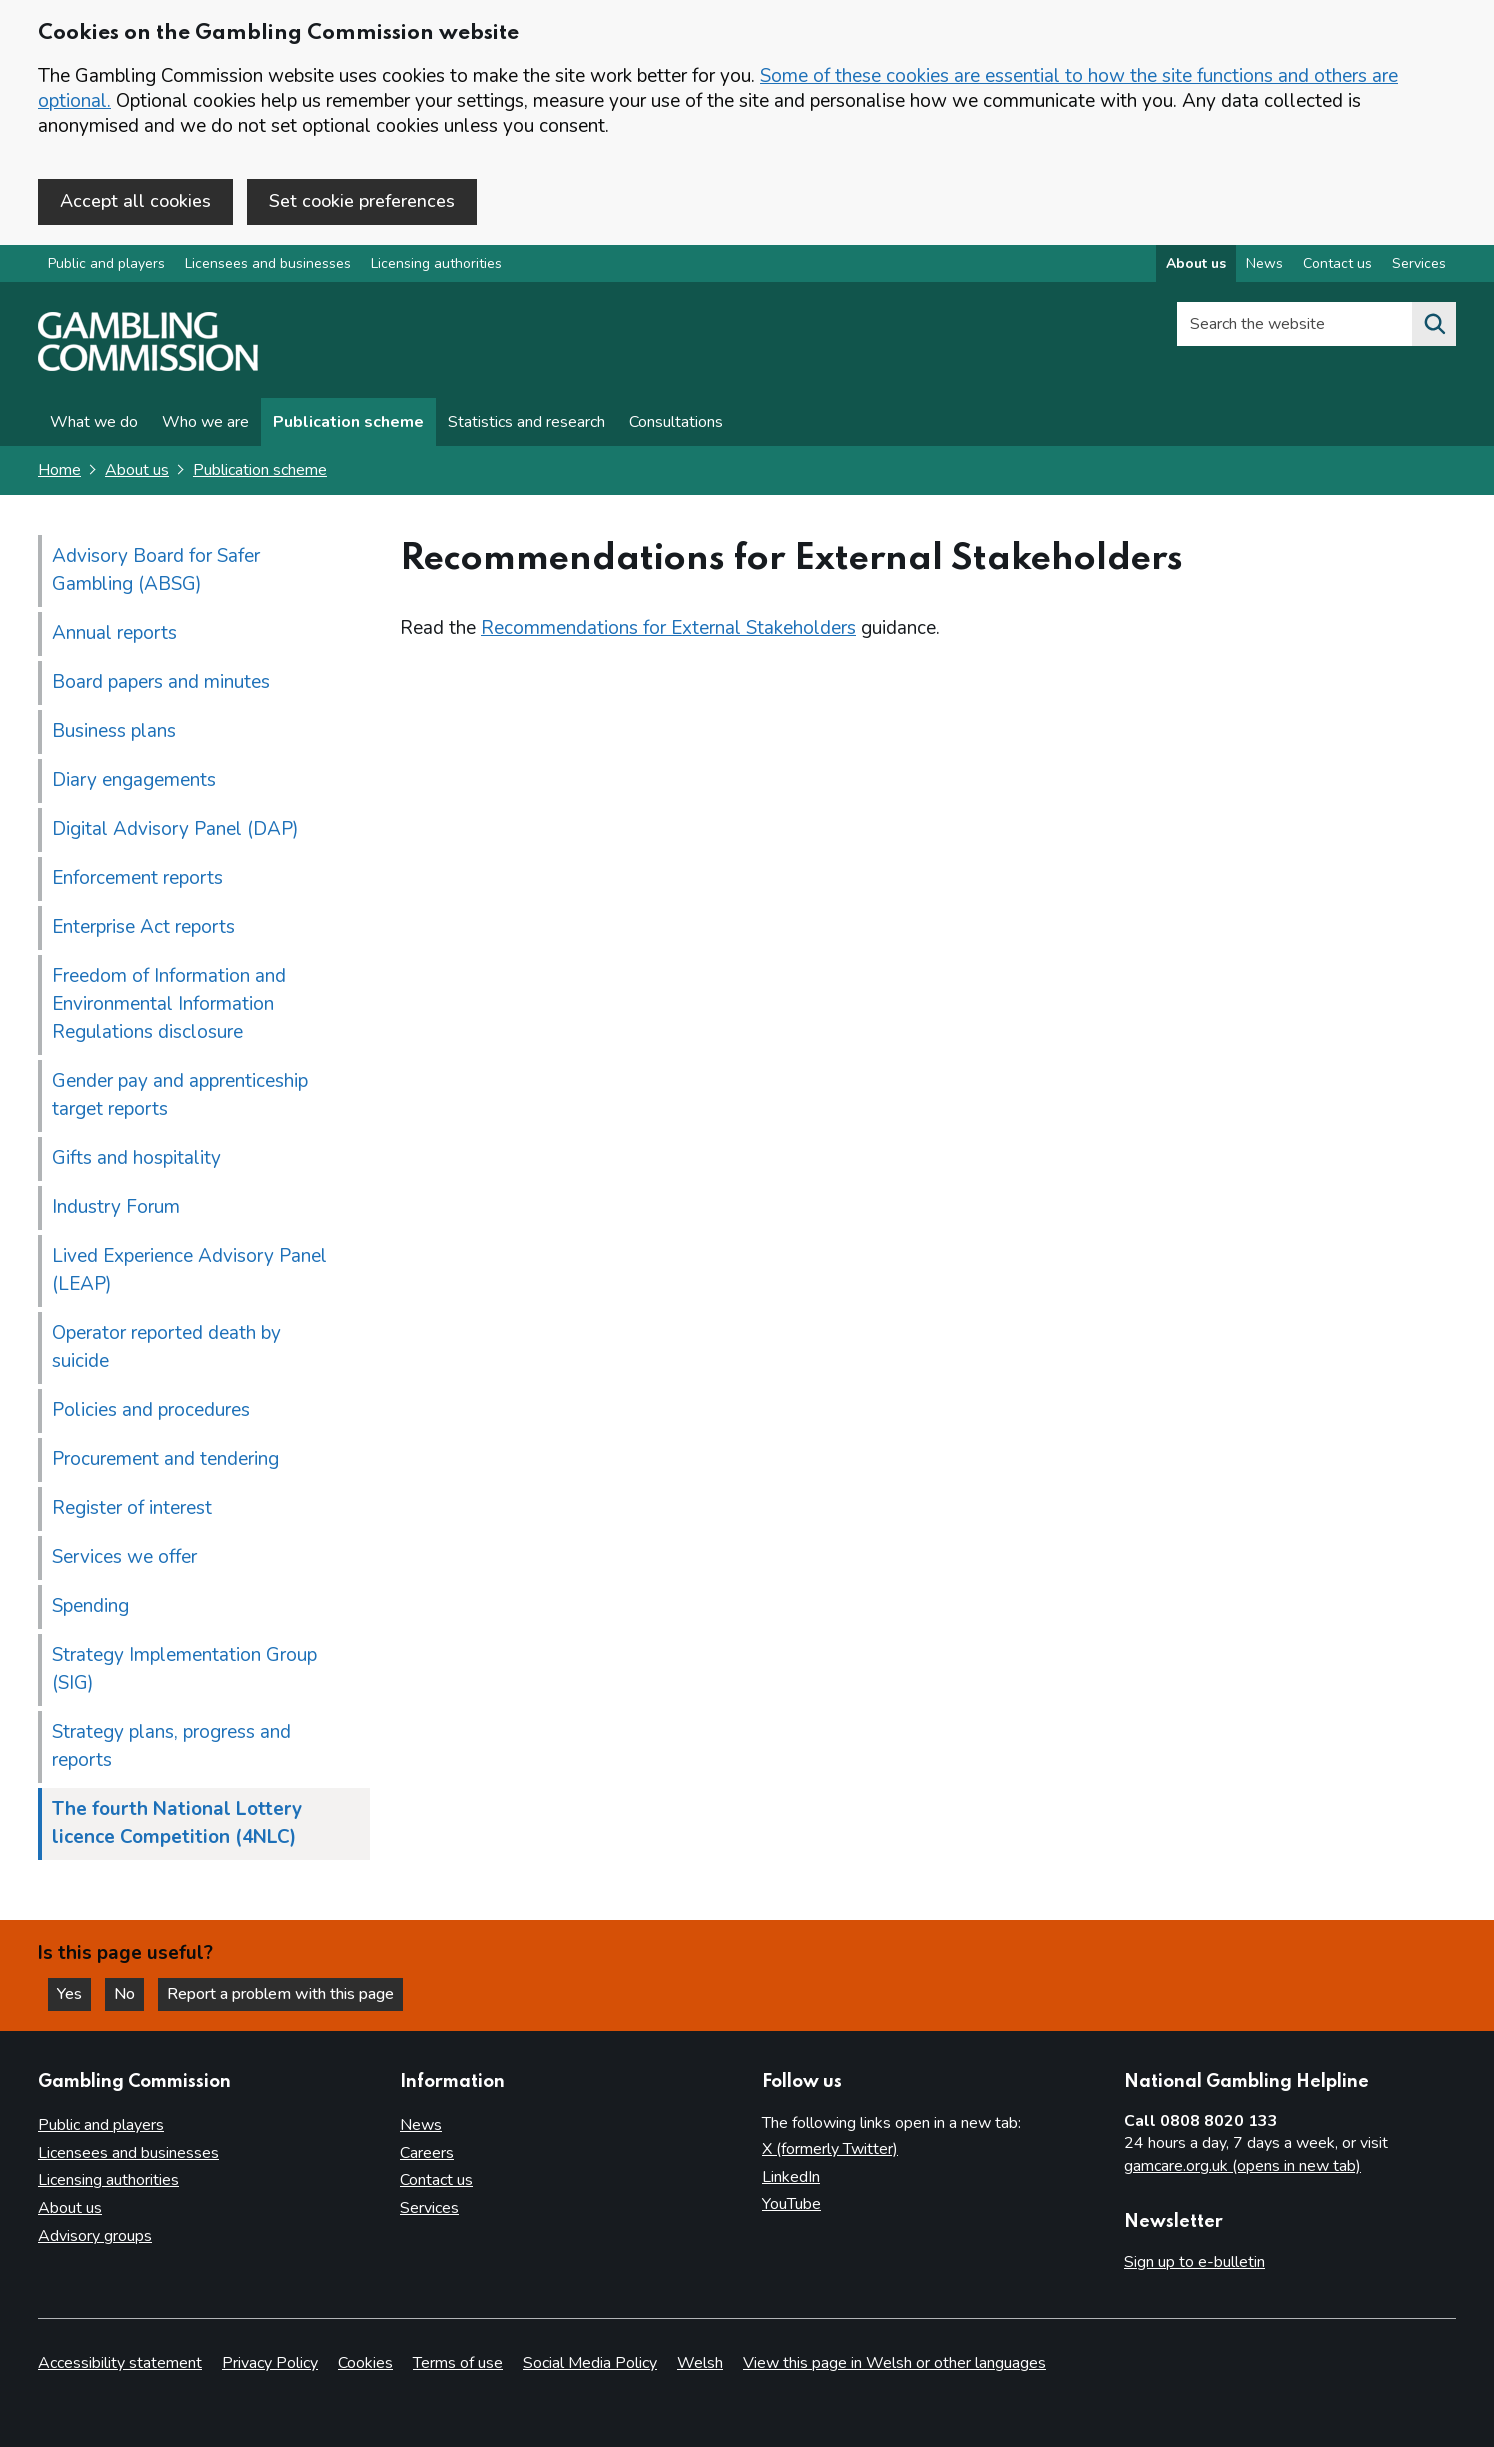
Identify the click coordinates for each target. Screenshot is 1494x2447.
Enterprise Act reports (143, 927)
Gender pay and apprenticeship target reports (180, 1095)
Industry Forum (116, 1207)
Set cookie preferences (362, 201)
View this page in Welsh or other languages (894, 2363)
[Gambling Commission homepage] (148, 366)
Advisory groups (95, 2236)
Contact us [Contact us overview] (1337, 263)
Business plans (114, 731)
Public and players (106, 263)
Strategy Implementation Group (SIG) (184, 1669)
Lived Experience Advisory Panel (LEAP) (189, 1270)
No (129, 1994)
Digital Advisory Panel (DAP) (175, 829)
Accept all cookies (135, 201)
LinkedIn (791, 2177)
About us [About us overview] (1196, 263)
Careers (427, 2153)
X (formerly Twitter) (830, 2149)
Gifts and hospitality (136, 1158)
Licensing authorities (436, 263)
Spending (90, 1606)
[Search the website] (1434, 324)
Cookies (365, 2363)
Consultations (676, 422)
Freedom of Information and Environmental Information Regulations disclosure (169, 1004)
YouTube (791, 2204)
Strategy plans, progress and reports (171, 1746)
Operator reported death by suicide (166, 1347)
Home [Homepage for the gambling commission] (59, 470)
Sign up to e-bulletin (1194, 2262)
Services (429, 2208)
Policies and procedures (151, 1410)
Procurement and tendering (165, 1459)
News (421, 2125)
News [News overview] (1264, 263)
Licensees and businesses (268, 263)
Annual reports (114, 633)
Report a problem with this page (280, 1994)
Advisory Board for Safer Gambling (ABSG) (156, 570)
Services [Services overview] (1419, 263)
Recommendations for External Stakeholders (668, 628)
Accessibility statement (120, 2363)
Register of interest (132, 1508)
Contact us (436, 2180)
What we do (94, 422)
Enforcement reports (137, 878)
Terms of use (458, 2363)
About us (137, 470)
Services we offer (124, 1557)
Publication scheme (348, 422)
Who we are (205, 422)
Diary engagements (134, 780)
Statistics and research (526, 422)
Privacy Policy (270, 2363)
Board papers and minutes (161, 682)
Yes (74, 1994)
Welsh (700, 2363)
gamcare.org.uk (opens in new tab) (1242, 2166)
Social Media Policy (590, 2363)
